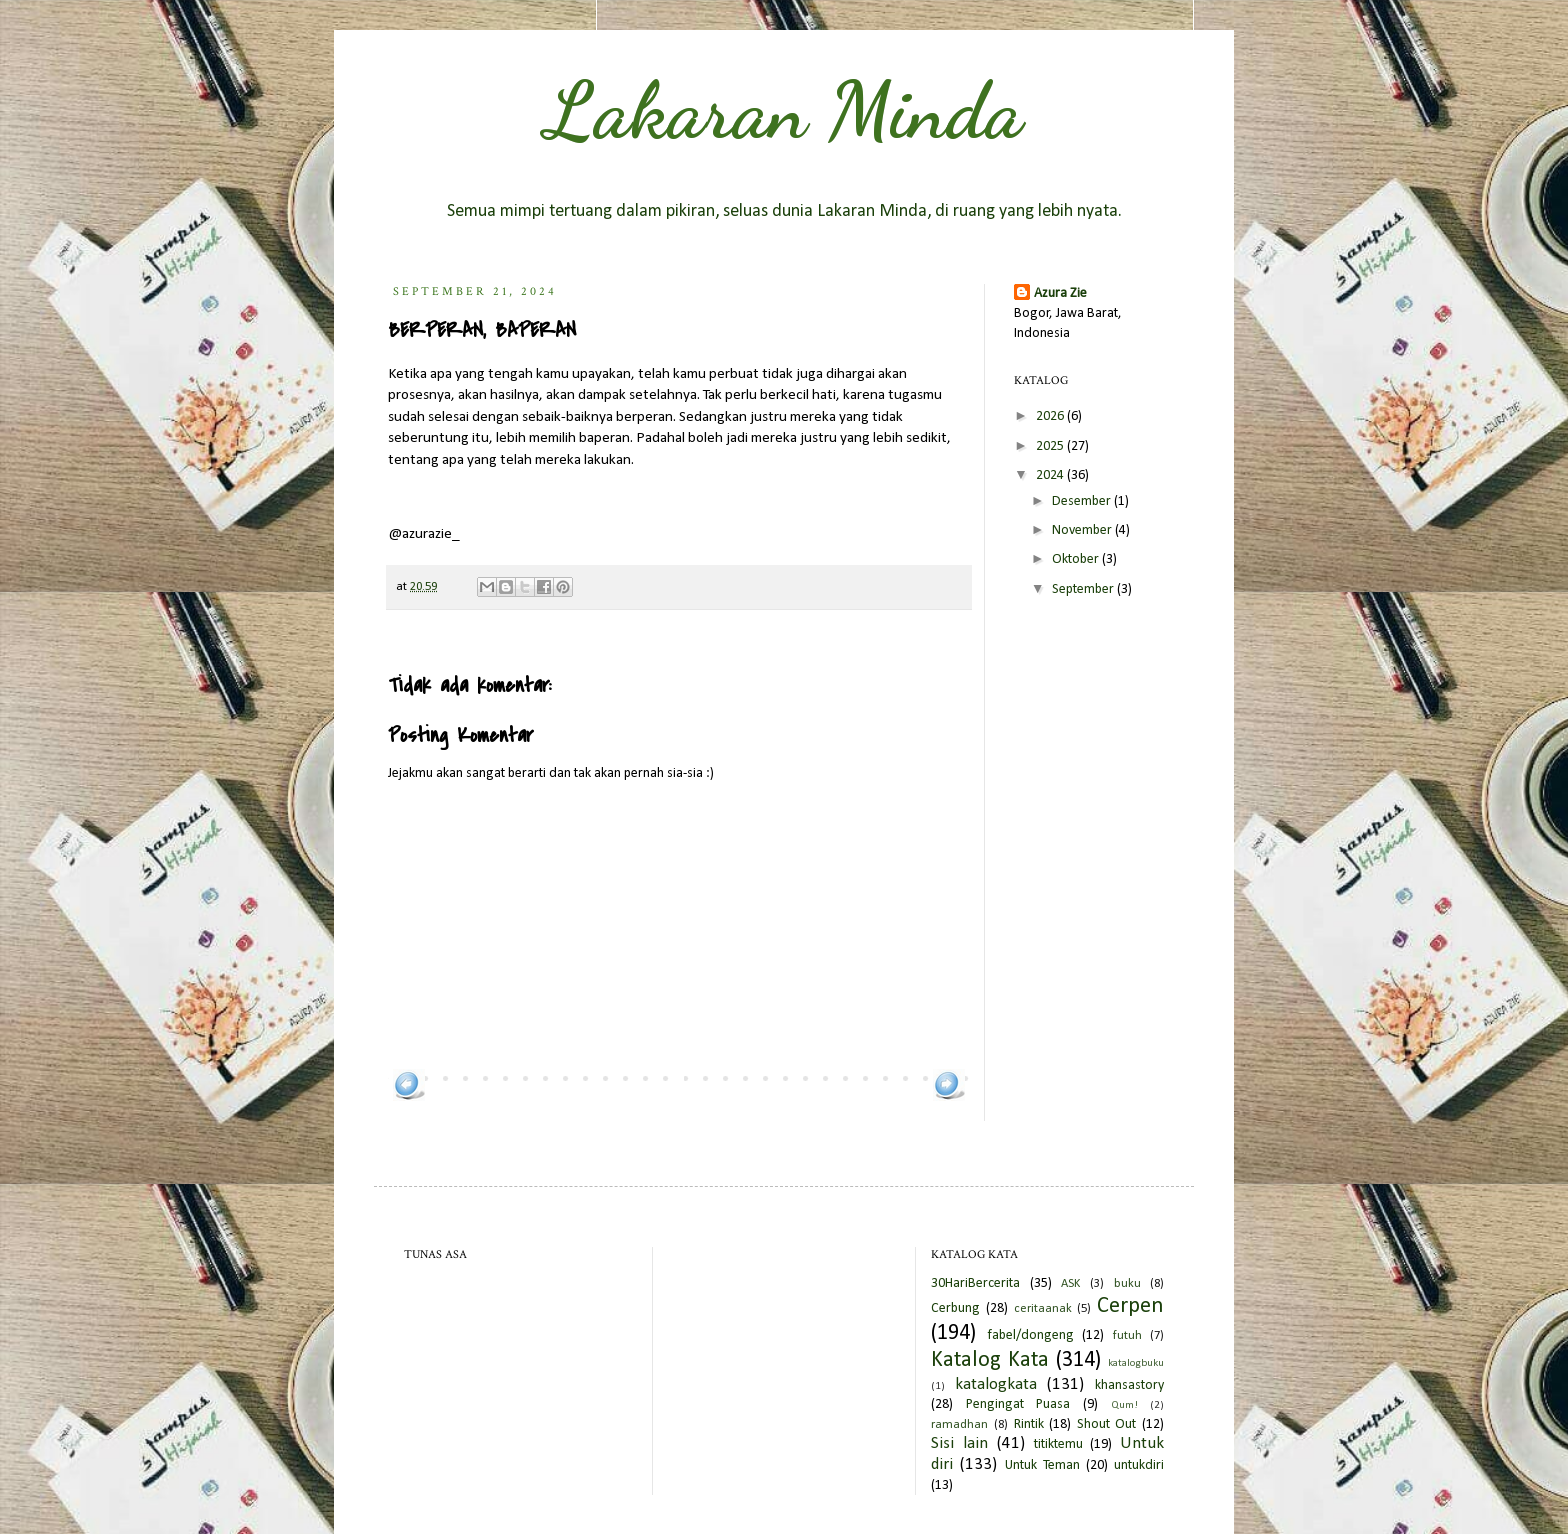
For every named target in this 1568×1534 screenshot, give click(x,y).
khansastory (1129, 1385)
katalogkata (996, 1384)
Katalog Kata (990, 1360)
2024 (1051, 475)
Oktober (1077, 559)
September (1084, 589)
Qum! (1124, 1405)
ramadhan (959, 1425)
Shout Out (1107, 1424)
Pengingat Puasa (1018, 1404)
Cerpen (1130, 1306)
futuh (1127, 1336)
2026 (1051, 416)
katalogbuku (1136, 1363)
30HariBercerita (975, 1283)
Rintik (1029, 1424)
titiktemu (1058, 1444)
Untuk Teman (1042, 1465)
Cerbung (955, 1308)
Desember (1083, 501)
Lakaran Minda (784, 110)
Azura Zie (1060, 293)
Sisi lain (959, 1443)
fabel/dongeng (1030, 1335)
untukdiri (1139, 1465)
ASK (1070, 1284)
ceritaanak (1043, 1309)
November (1083, 530)
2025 (1051, 446)
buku (1127, 1284)
